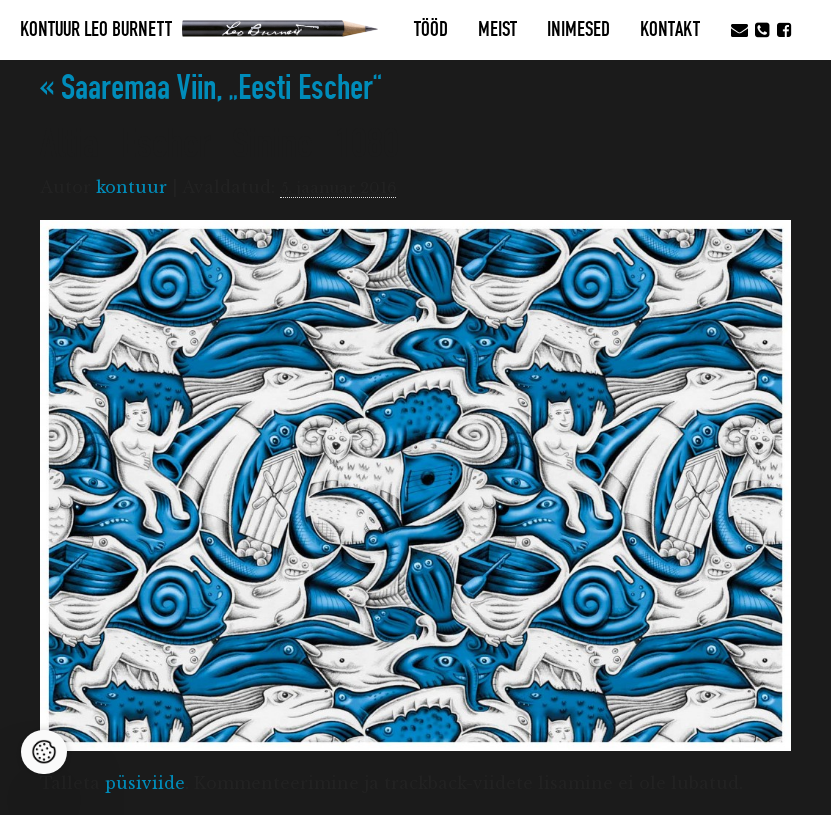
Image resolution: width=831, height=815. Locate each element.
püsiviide (145, 783)
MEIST (497, 30)
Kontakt (670, 30)
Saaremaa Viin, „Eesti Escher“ (211, 88)
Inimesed (578, 30)
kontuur (131, 187)
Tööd (431, 30)
